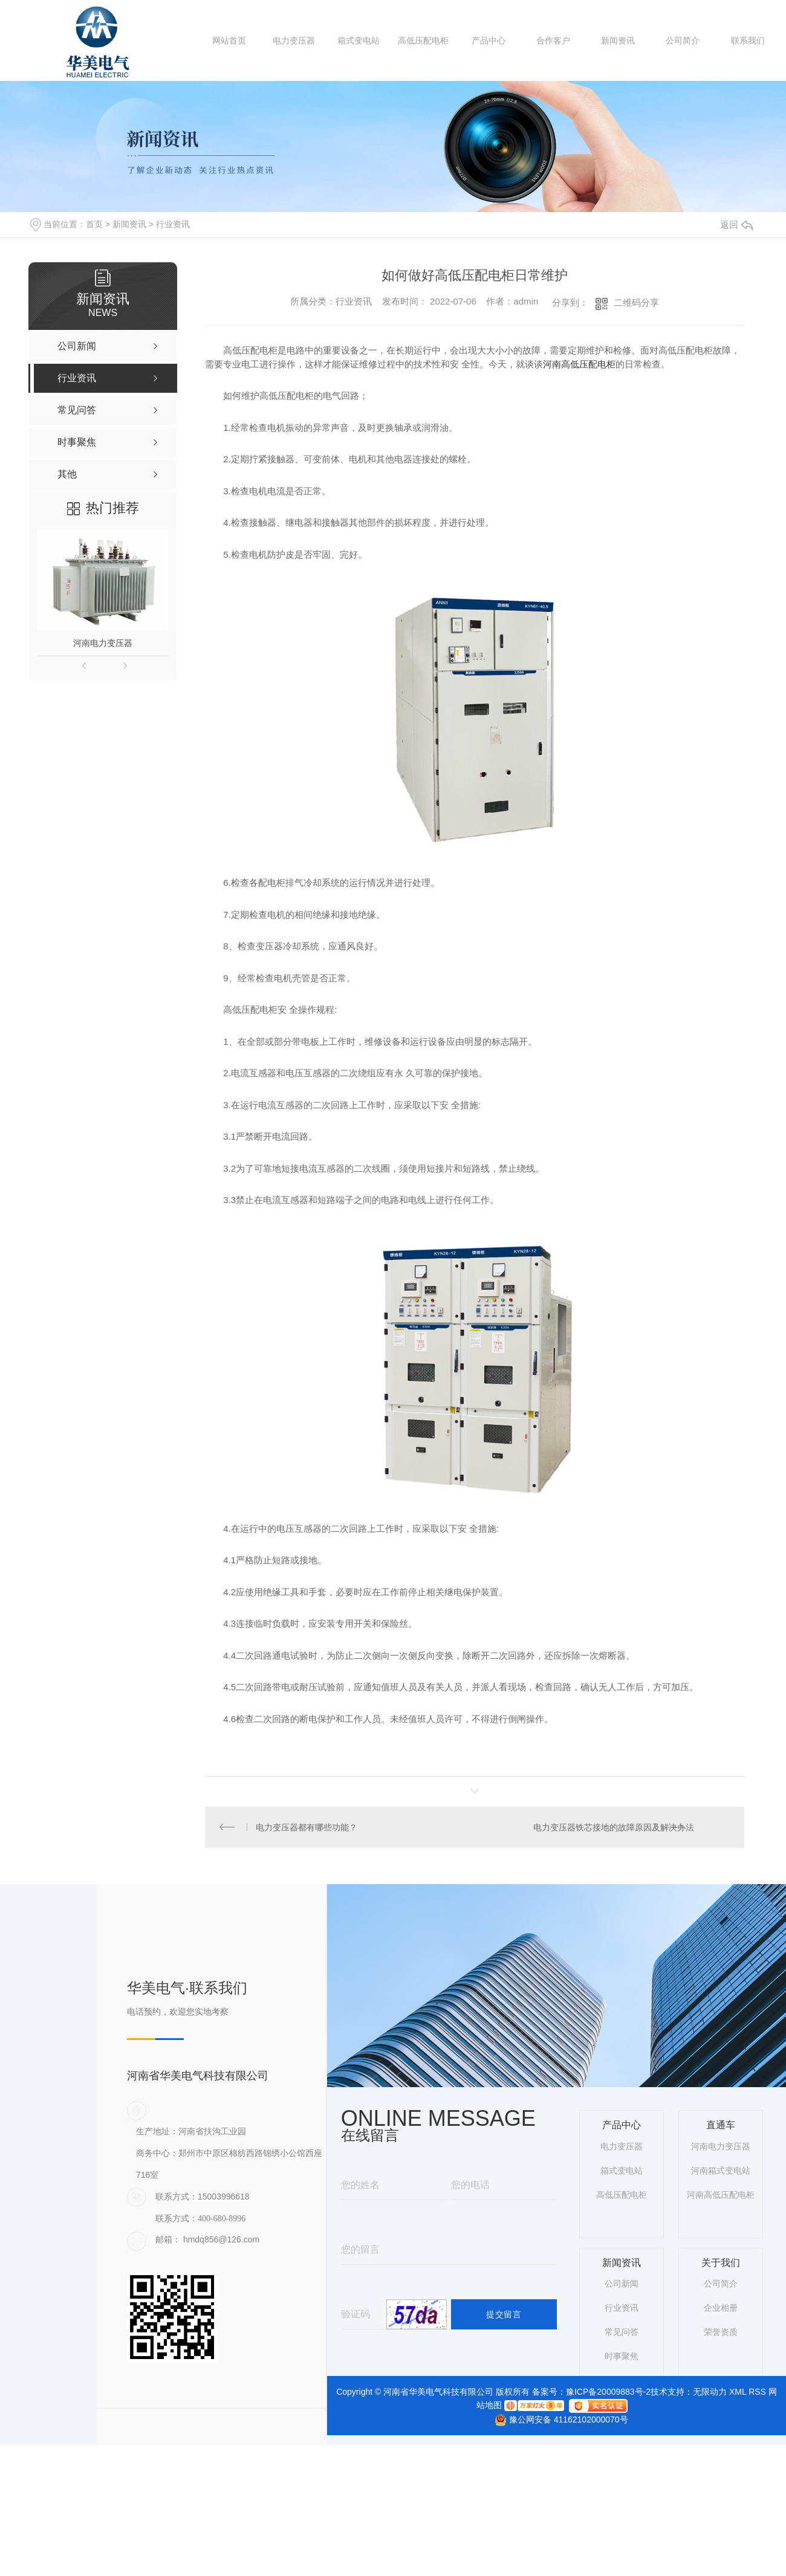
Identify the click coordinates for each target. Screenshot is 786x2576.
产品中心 (488, 40)
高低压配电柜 (423, 40)
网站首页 (229, 40)
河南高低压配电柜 (579, 364)
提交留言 (503, 2316)
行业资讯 (173, 224)
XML (737, 2393)
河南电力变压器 (102, 643)
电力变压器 (294, 40)
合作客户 (553, 40)
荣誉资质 (721, 2334)
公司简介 (683, 40)
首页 (94, 224)
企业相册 (721, 2309)
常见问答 (621, 2334)
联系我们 (748, 40)
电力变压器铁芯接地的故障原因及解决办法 (613, 1828)
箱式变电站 (358, 40)
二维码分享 (636, 302)
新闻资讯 (618, 40)
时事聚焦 (621, 2358)
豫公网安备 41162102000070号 (556, 2421)
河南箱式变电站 (720, 2172)
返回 (736, 224)
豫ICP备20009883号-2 (608, 2393)
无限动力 (710, 2393)
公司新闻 (621, 2285)
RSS (757, 2393)
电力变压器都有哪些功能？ (307, 1828)
